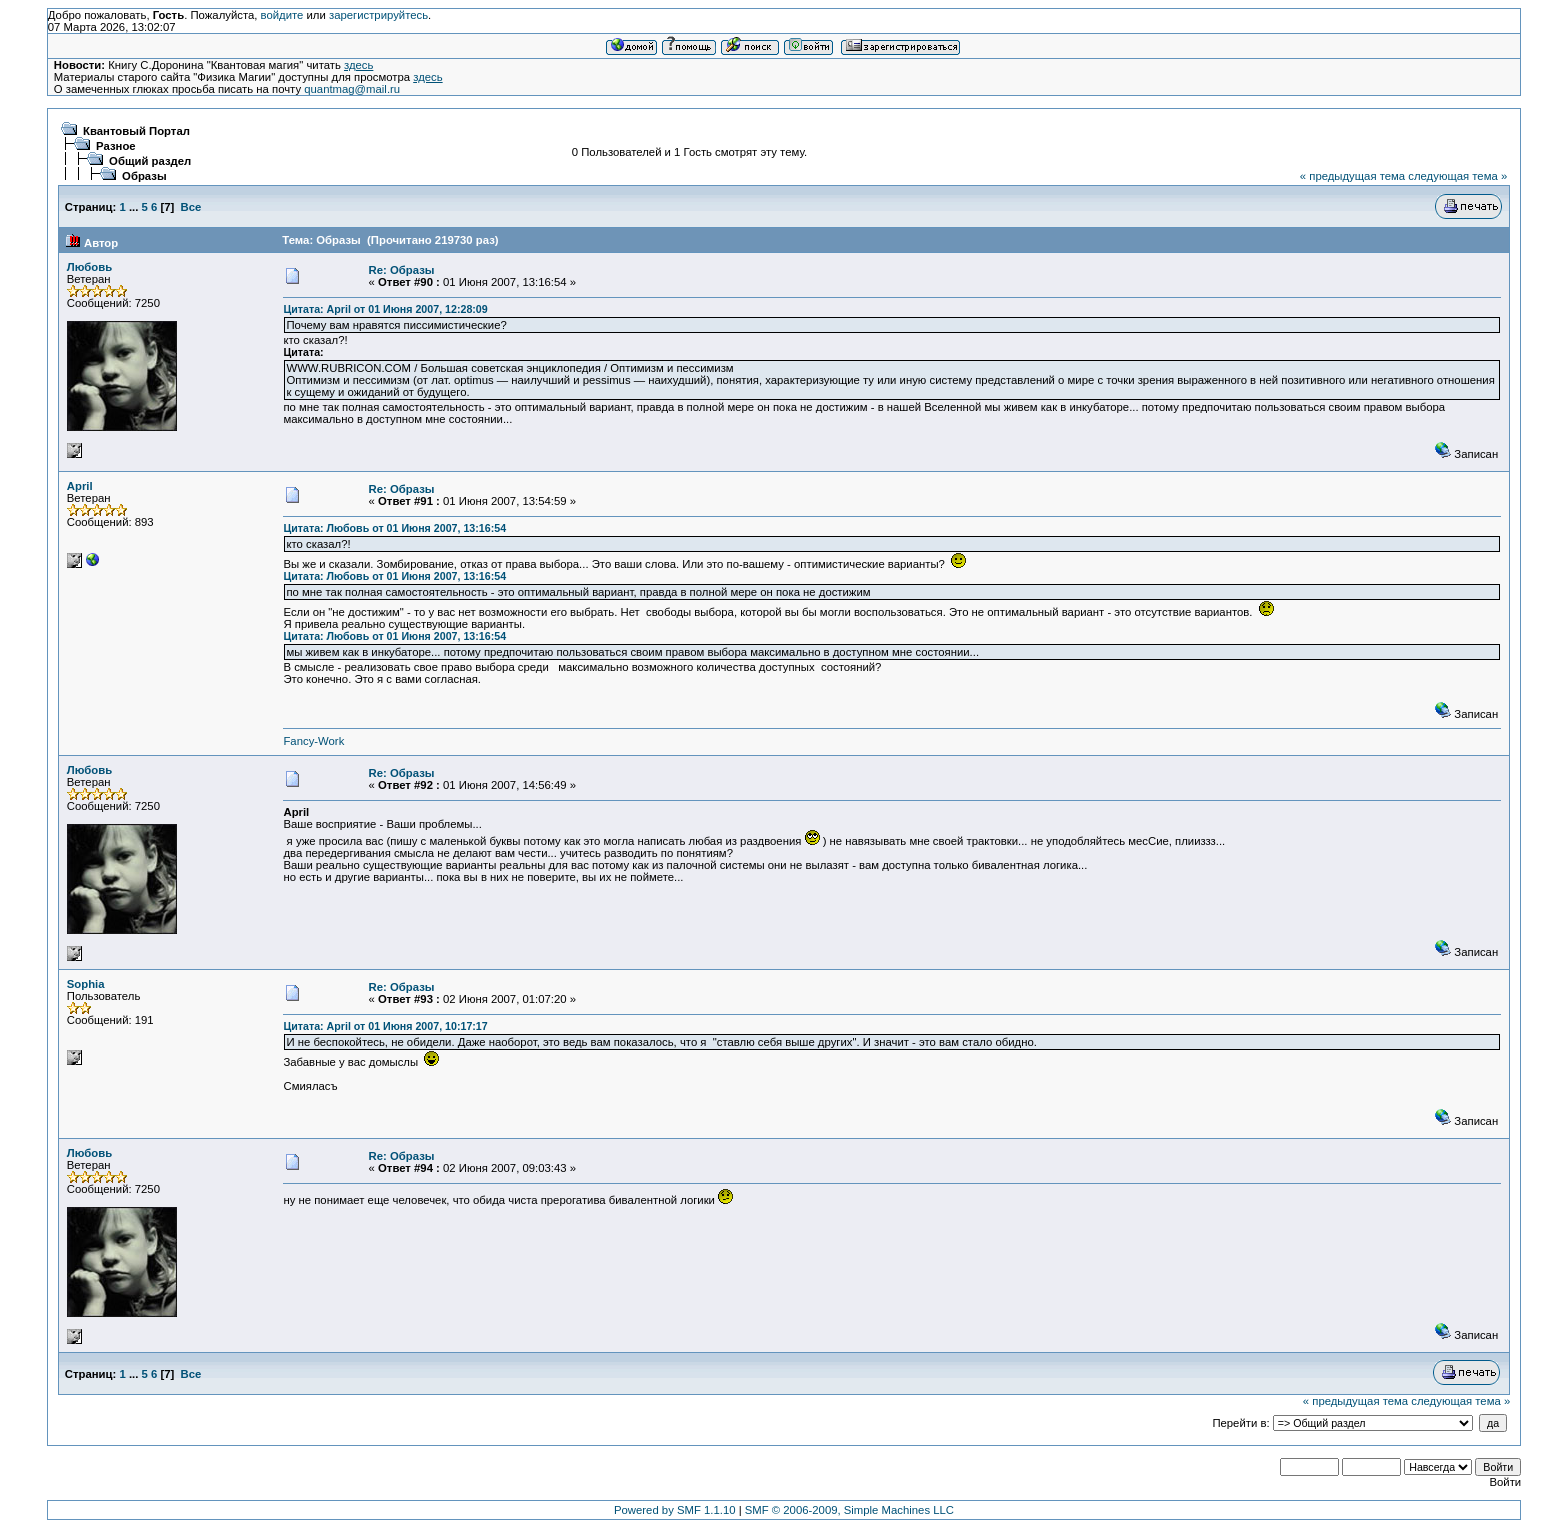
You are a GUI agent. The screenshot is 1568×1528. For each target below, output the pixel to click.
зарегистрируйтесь (378, 15)
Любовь (89, 267)
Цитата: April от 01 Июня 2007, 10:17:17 (385, 1026)
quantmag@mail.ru (352, 89)
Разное (116, 146)
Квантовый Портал (136, 131)
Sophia (86, 984)
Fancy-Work (313, 741)
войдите (282, 15)
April (80, 486)
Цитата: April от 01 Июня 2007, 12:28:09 (385, 309)
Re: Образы (402, 270)
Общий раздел (150, 161)
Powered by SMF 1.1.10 (675, 1510)
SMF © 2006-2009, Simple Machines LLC (849, 1510)
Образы (144, 176)
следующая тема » (1457, 176)
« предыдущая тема (1352, 176)
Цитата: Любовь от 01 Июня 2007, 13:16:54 (394, 528)
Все (191, 207)
